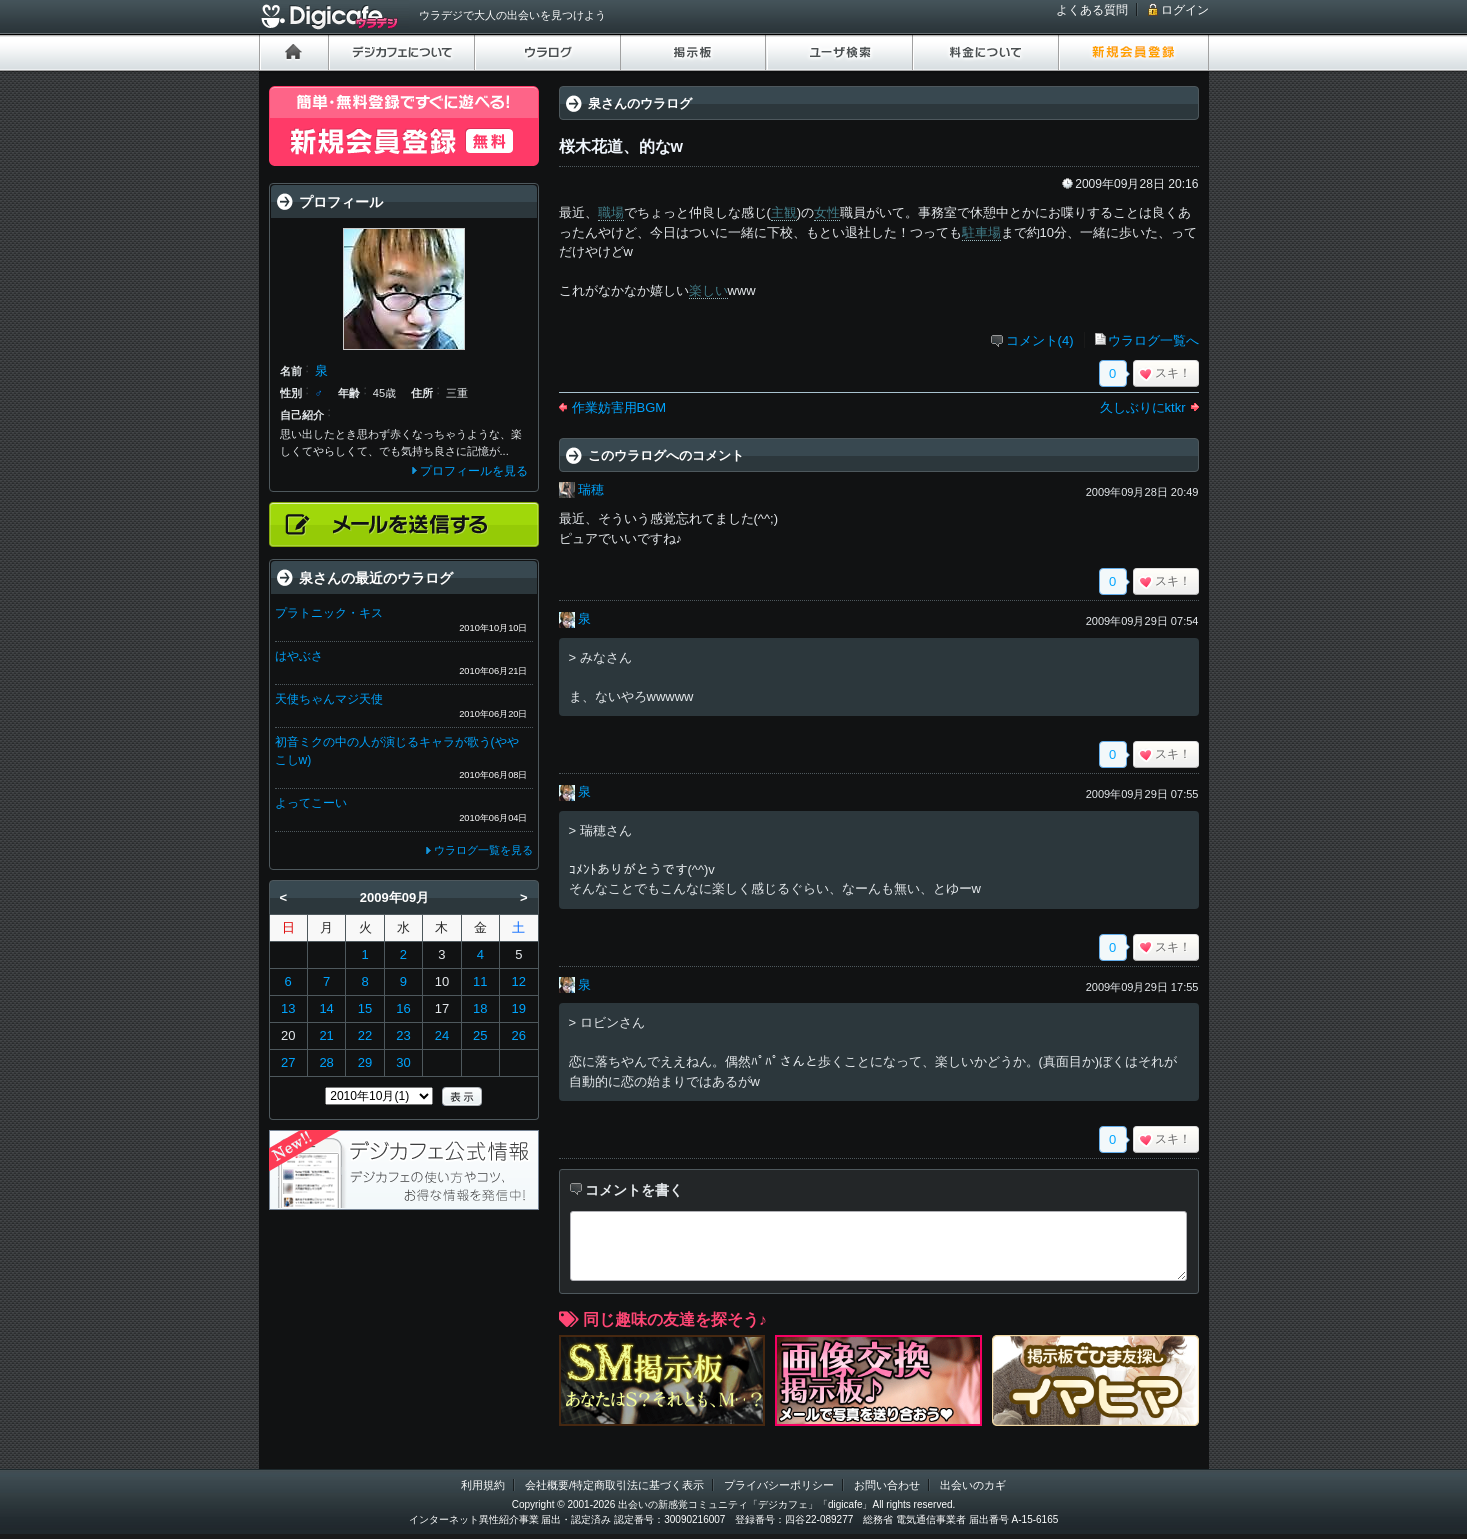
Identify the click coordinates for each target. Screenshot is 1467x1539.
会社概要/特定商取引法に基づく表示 (614, 1485)
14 (326, 1008)
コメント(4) (1040, 340)
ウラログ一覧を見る (483, 850)
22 (365, 1035)
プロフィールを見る (474, 471)
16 (403, 1008)
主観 (784, 212)
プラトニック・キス (329, 613)
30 (403, 1062)
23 (403, 1035)
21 (326, 1035)
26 (519, 1035)
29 (365, 1062)
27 (288, 1062)
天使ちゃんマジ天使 (329, 699)
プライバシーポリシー (779, 1485)
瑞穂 (591, 489)
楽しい (708, 290)
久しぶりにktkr (1143, 407)
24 (442, 1035)
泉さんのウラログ (640, 103)
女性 (827, 212)
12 (519, 981)
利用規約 (483, 1485)
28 (326, 1062)
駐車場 (981, 232)
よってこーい (311, 803)
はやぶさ (299, 656)
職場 (611, 212)
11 (480, 981)
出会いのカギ (973, 1485)
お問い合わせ (887, 1485)
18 (480, 1008)
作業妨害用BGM (619, 407)
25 (480, 1035)
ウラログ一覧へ (1153, 340)
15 (365, 1008)
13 (288, 1008)
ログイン (1185, 10)
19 (519, 1008)
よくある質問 (1092, 10)
